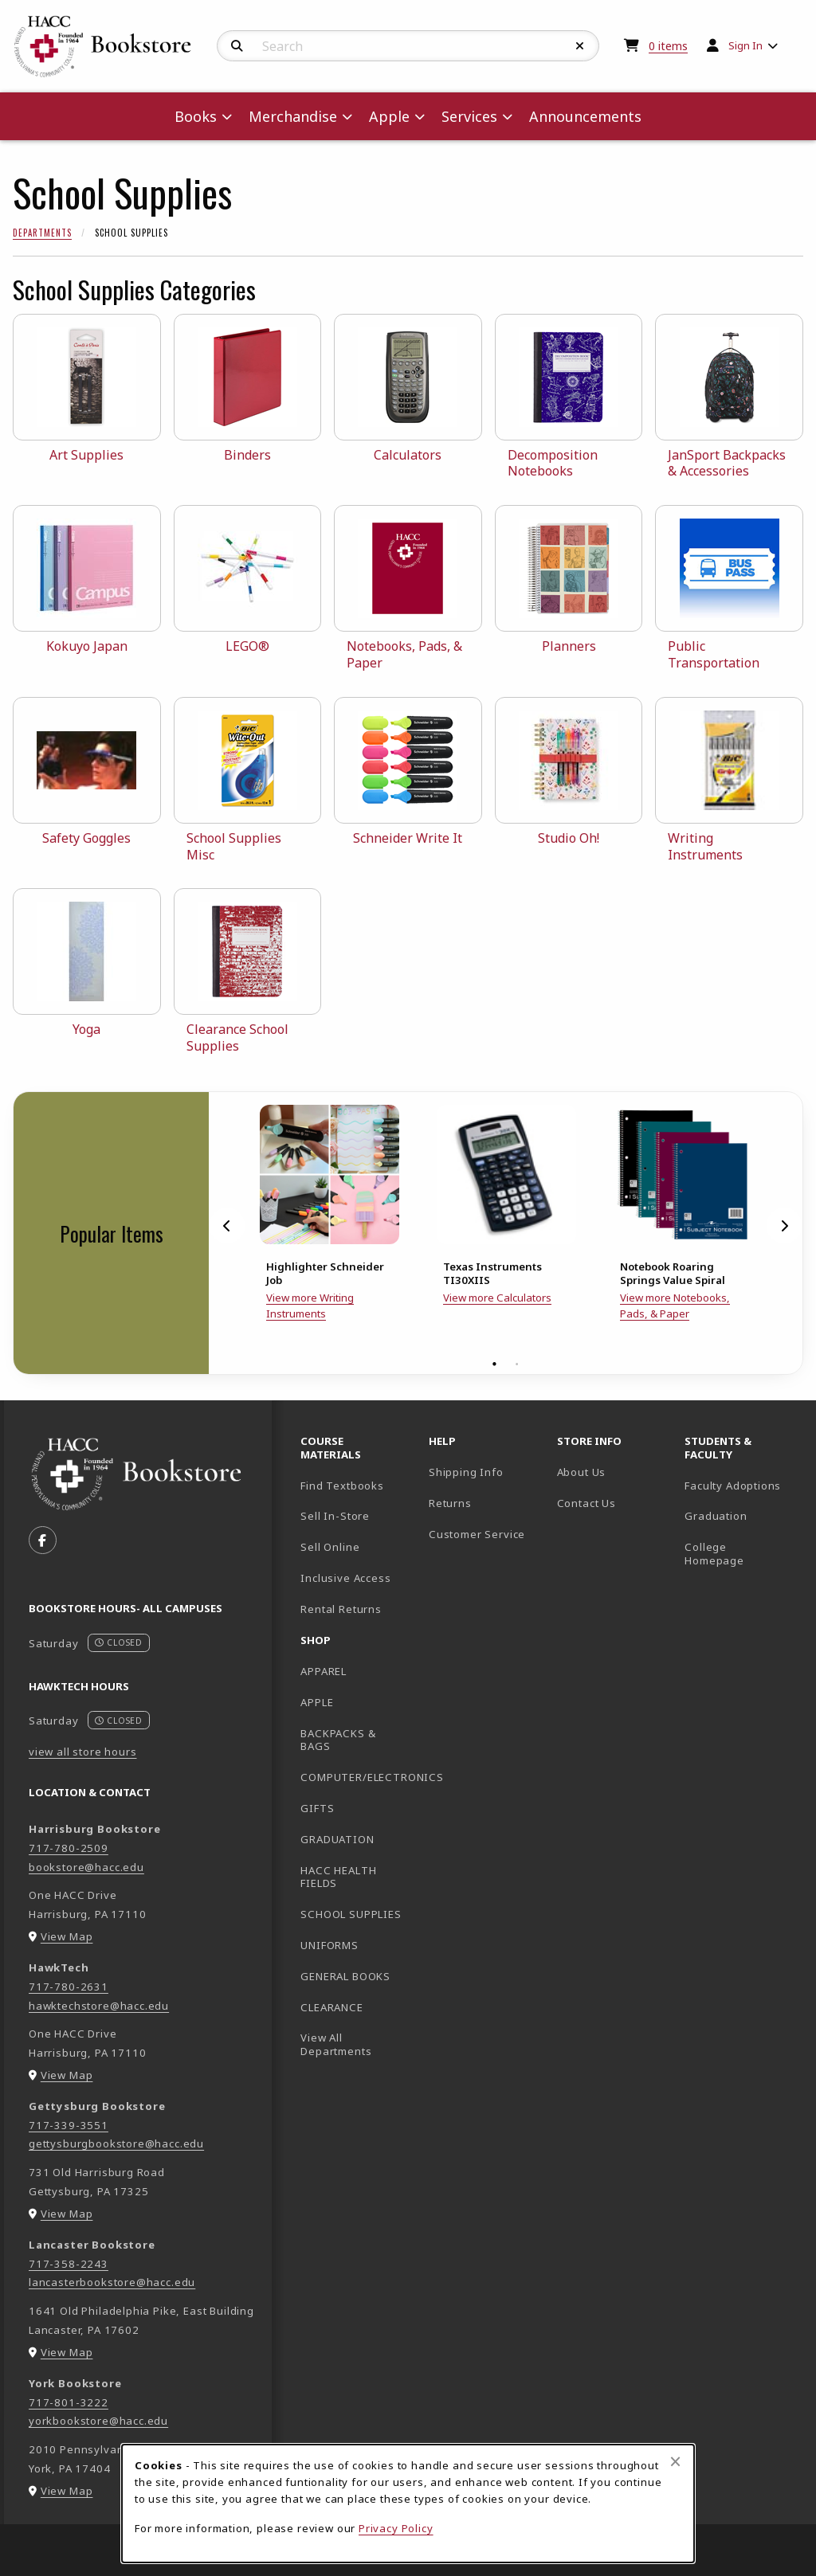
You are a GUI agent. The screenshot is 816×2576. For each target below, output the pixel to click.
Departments (42, 232)
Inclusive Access (345, 1578)
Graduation (716, 1516)
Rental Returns (341, 1609)
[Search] (237, 46)
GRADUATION (337, 1839)
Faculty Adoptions (733, 1485)
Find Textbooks (342, 1485)
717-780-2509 (68, 1848)
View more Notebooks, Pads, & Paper (675, 1305)
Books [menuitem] (196, 116)
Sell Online (329, 1547)
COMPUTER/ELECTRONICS (358, 1777)
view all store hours (83, 1751)
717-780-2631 (68, 1986)
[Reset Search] (580, 46)
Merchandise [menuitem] (293, 116)
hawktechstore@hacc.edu (99, 2006)
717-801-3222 (68, 2402)
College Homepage (742, 1554)
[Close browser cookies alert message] (675, 2461)
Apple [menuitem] (389, 116)
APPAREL (323, 1671)
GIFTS (317, 1808)
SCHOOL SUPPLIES (350, 1914)
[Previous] (227, 1226)
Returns (450, 1503)
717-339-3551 (68, 2125)
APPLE (316, 1702)
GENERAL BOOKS (345, 1976)
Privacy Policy (396, 2528)
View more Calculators (497, 1297)
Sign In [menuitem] (745, 45)
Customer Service (477, 1534)
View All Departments (335, 2044)
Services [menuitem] (469, 116)
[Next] (784, 1226)
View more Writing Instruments (310, 1305)
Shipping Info (466, 1472)
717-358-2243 (68, 2264)
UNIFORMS (329, 1945)
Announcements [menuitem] (585, 116)
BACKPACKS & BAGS (337, 1740)
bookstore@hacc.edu (86, 1867)
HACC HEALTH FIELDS (338, 1877)
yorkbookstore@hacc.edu (98, 2421)
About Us (581, 1472)
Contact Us (586, 1503)
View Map (67, 1936)
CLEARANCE (331, 2007)
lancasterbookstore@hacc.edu (112, 2282)
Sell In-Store (335, 1516)
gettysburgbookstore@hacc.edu (116, 2143)
